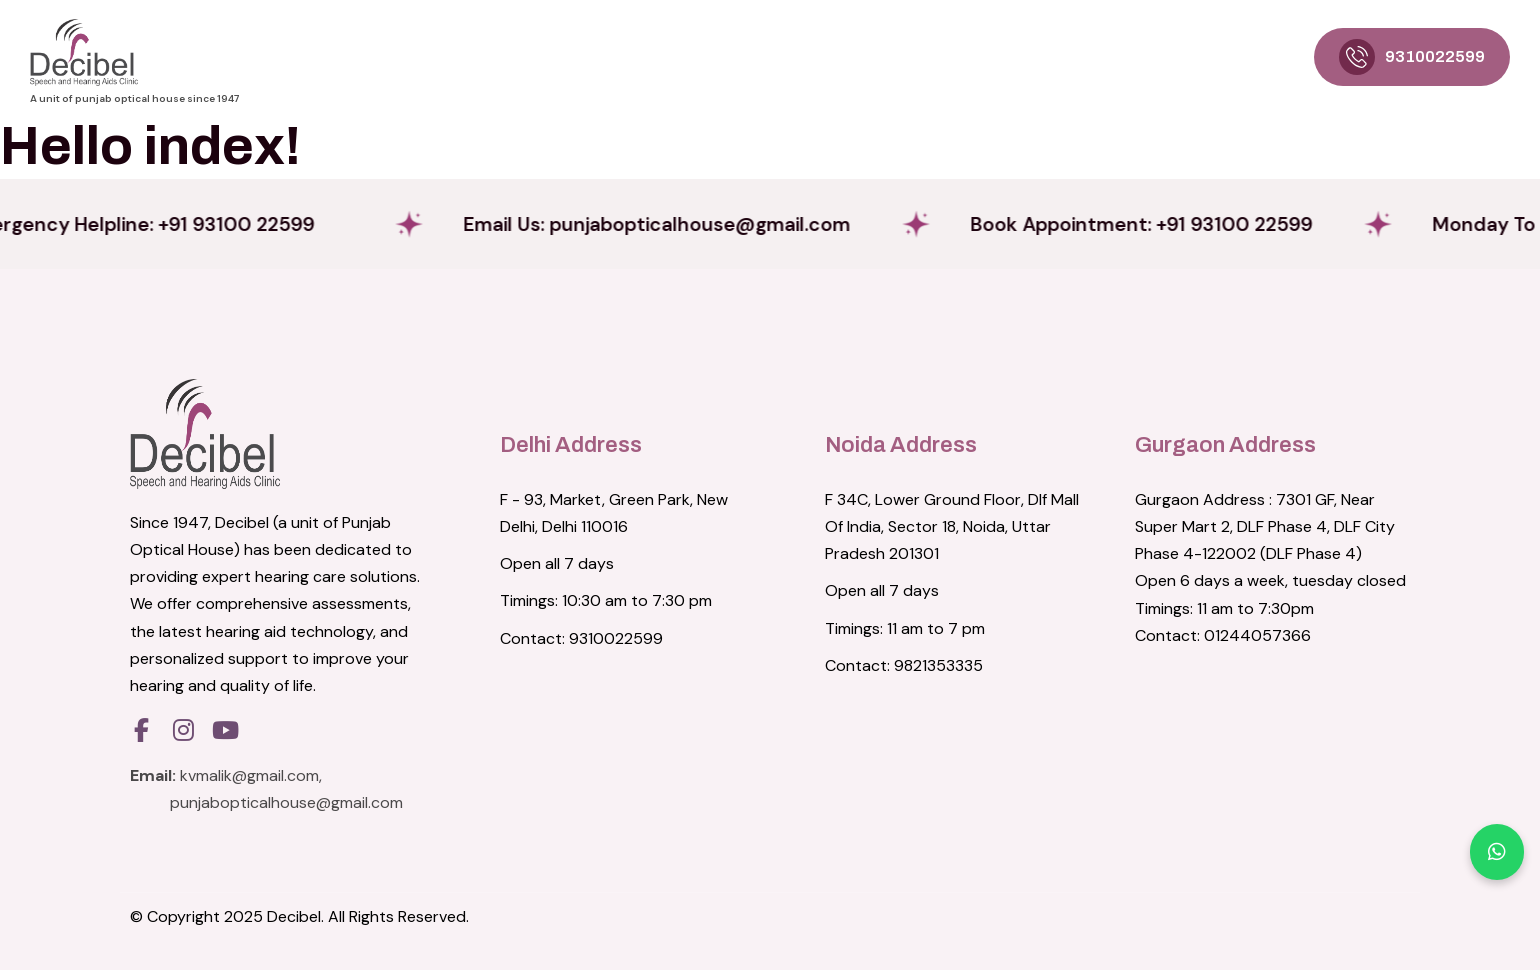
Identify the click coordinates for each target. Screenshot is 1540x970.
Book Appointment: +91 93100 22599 (1249, 223)
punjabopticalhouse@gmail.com (286, 802)
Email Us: (721, 223)
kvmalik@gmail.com (249, 775)
